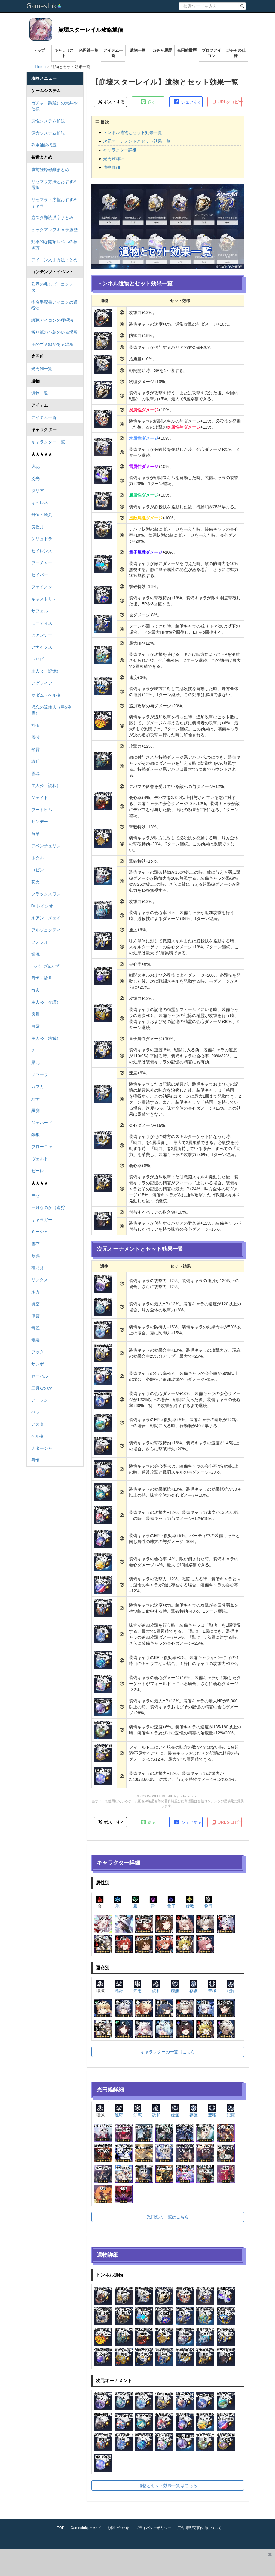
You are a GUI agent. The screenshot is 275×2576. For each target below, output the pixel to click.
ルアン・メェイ (46, 918)
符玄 (35, 990)
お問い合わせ (118, 2528)
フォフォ (39, 942)
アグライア (41, 683)
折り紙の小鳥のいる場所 (54, 332)
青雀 (35, 1327)
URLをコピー (226, 102)
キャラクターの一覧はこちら (167, 2051)
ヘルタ (37, 1436)
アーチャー (41, 562)
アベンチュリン (46, 845)
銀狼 (35, 1134)
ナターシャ (41, 1448)
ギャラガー (41, 1219)
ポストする (111, 101)
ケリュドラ (41, 538)
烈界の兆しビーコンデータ (54, 287)
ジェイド (39, 797)
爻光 (35, 478)
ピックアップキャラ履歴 (54, 229)
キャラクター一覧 (48, 441)
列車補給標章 (44, 145)
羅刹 (35, 1110)
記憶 (231, 1986)
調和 (156, 1986)
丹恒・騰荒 (41, 514)
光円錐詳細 (113, 158)
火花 (35, 466)
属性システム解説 (48, 121)
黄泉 (35, 833)
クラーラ (39, 1074)
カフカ (37, 1086)
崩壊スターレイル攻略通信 (90, 30)
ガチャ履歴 (162, 50)
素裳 (35, 1340)
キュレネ (39, 502)
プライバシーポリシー (153, 2528)
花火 (35, 881)
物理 (208, 1902)
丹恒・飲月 (41, 978)
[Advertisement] (132, 2562)
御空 (35, 1303)
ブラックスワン (46, 893)
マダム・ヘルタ (46, 695)
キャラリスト (64, 53)
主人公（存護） (46, 1002)
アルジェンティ (46, 930)
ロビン (37, 869)
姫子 (35, 1098)
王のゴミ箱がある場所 (52, 344)
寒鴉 (35, 1255)
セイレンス (41, 550)
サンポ (37, 1364)
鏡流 (35, 954)
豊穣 (212, 1986)
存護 (193, 1986)
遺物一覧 (137, 50)
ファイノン (41, 586)
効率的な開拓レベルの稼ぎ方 (54, 244)
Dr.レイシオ (42, 906)
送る (148, 101)
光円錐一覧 (88, 50)
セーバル (39, 1376)
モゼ (35, 1195)
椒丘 (35, 761)
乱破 (35, 725)
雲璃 (35, 773)
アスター (39, 1424)
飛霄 (35, 749)
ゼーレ (37, 1170)
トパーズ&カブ (45, 966)
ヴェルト (39, 1158)
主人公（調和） (46, 785)
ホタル (37, 857)
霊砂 (35, 737)
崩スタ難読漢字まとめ (52, 217)
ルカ (35, 1291)
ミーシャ (39, 1231)
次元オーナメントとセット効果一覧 (136, 141)
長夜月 (37, 526)
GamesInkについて (85, 2528)
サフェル (39, 611)
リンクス (39, 1279)
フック (37, 1352)
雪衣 (35, 1243)
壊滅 (100, 1986)
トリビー (39, 659)
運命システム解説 (48, 133)
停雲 (35, 1315)
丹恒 (35, 1460)
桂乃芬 (37, 1267)
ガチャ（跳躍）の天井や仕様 (54, 106)
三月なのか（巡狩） (50, 1207)
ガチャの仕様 (236, 53)
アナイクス (41, 647)
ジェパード (41, 1122)
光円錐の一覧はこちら (168, 2217)
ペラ (35, 1412)
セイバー (39, 574)
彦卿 (35, 1014)
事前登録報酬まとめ (50, 169)
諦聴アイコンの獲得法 (52, 320)
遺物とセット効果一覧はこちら (167, 2485)
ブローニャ (41, 1146)
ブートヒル (41, 809)
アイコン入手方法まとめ (54, 259)
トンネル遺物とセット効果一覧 (132, 132)
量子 (171, 1902)
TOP (60, 2528)
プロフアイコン (211, 53)
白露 (35, 1026)
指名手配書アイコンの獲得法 (54, 305)
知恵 (137, 1986)
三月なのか (41, 1388)
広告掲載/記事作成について (199, 2528)
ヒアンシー (41, 635)
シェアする (187, 101)
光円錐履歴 (187, 50)
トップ (39, 50)
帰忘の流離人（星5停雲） (51, 710)
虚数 (190, 1902)
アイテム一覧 (113, 53)
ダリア (37, 490)
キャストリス (44, 599)
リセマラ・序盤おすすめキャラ (54, 202)
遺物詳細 (111, 167)
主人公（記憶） (46, 671)
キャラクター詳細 (120, 149)
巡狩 (119, 1986)
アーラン (39, 1400)
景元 (35, 1062)
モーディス (41, 623)
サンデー (39, 821)
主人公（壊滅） (46, 1038)
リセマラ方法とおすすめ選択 (54, 184)
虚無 (175, 1986)
